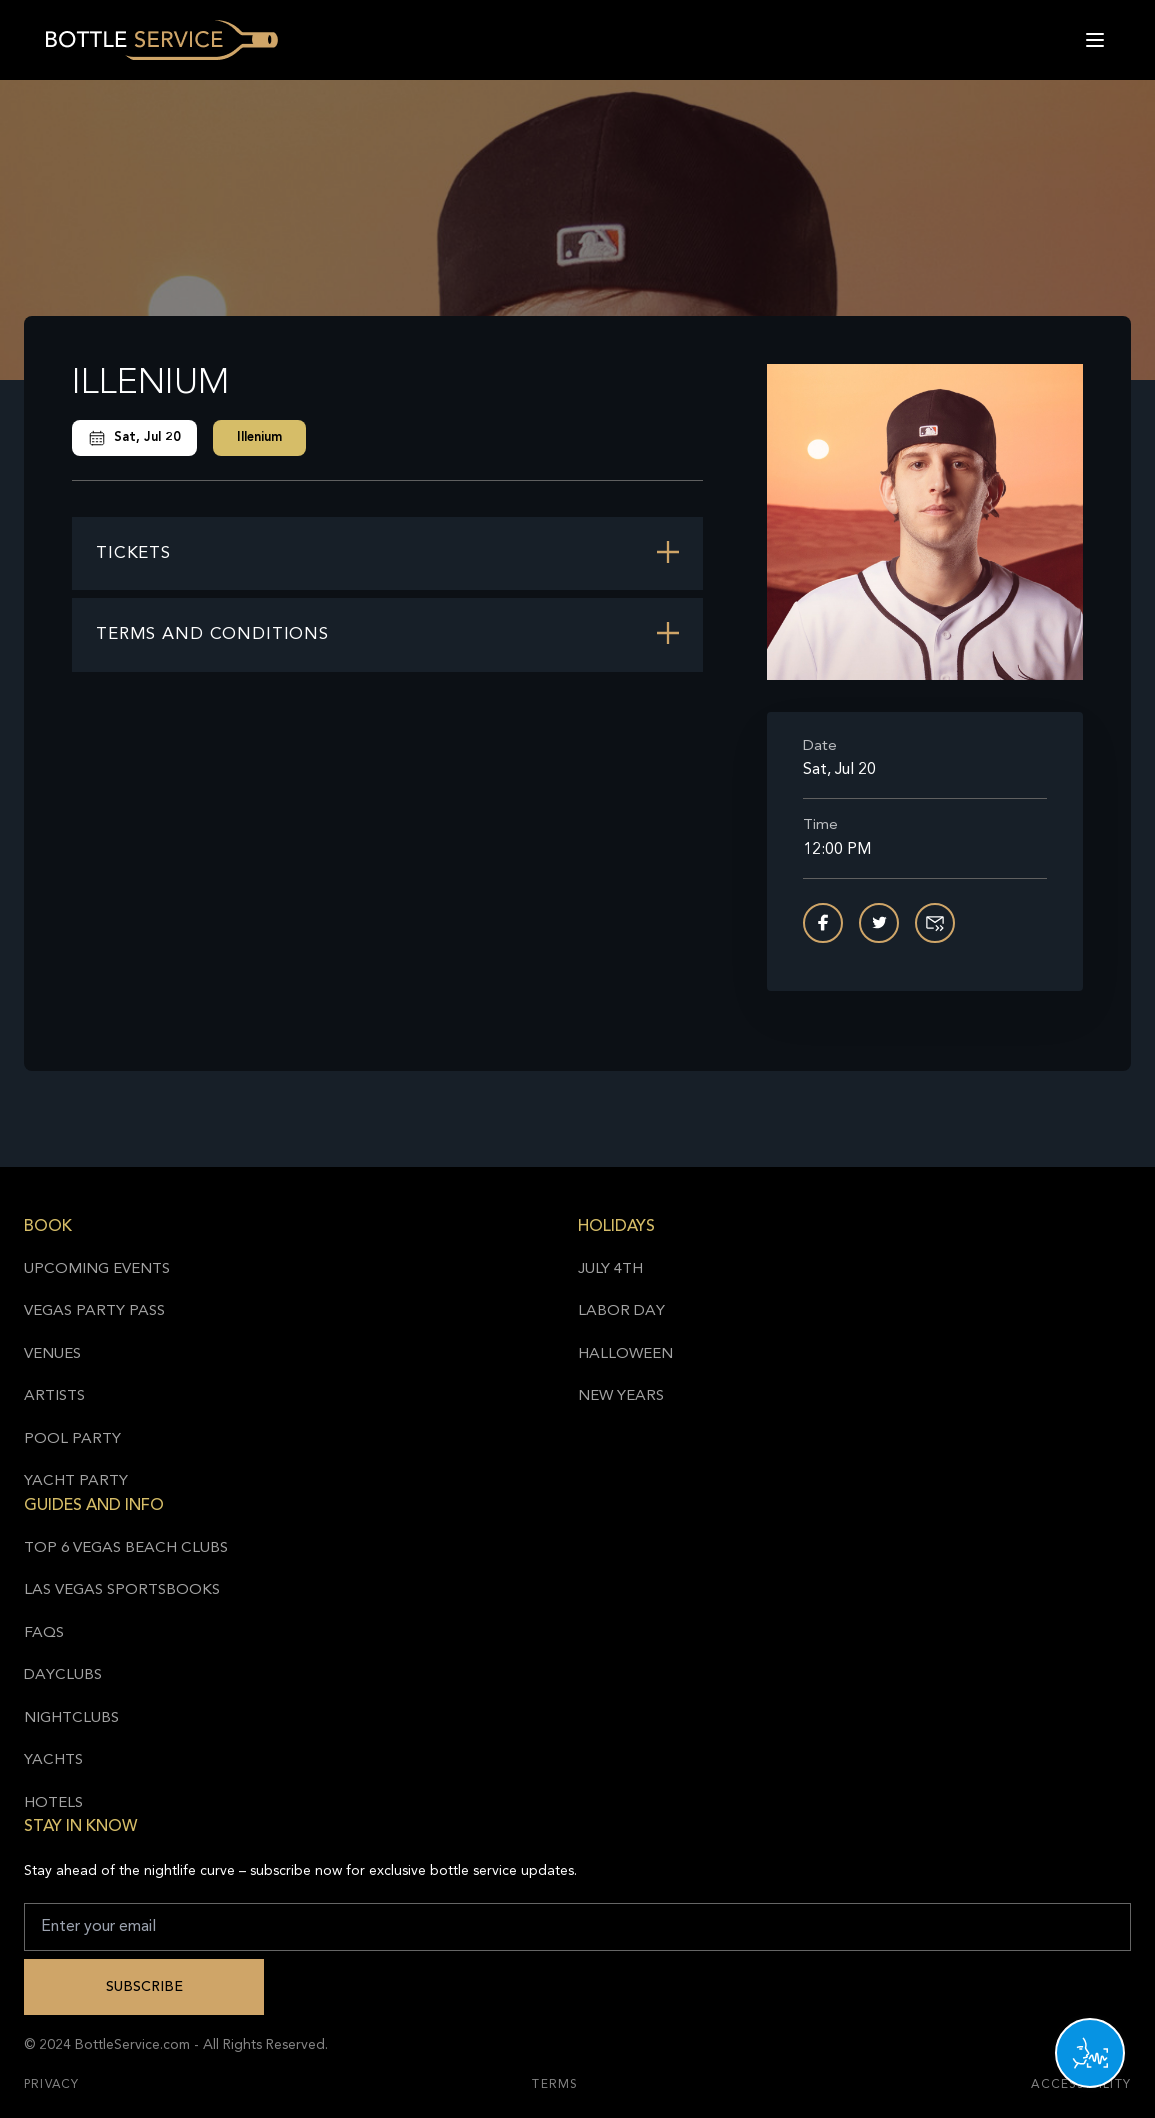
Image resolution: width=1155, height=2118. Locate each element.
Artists (54, 1396)
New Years (621, 1396)
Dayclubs (63, 1675)
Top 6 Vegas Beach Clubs (126, 1548)
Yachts (53, 1760)
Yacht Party (76, 1481)
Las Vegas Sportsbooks (122, 1590)
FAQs (44, 1633)
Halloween (625, 1354)
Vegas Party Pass (94, 1311)
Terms (555, 2085)
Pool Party (72, 1439)
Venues (52, 1354)
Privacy (51, 2085)
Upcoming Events (97, 1269)
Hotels (53, 1803)
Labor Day (621, 1311)
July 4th (610, 1269)
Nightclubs (71, 1718)
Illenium (259, 437)
